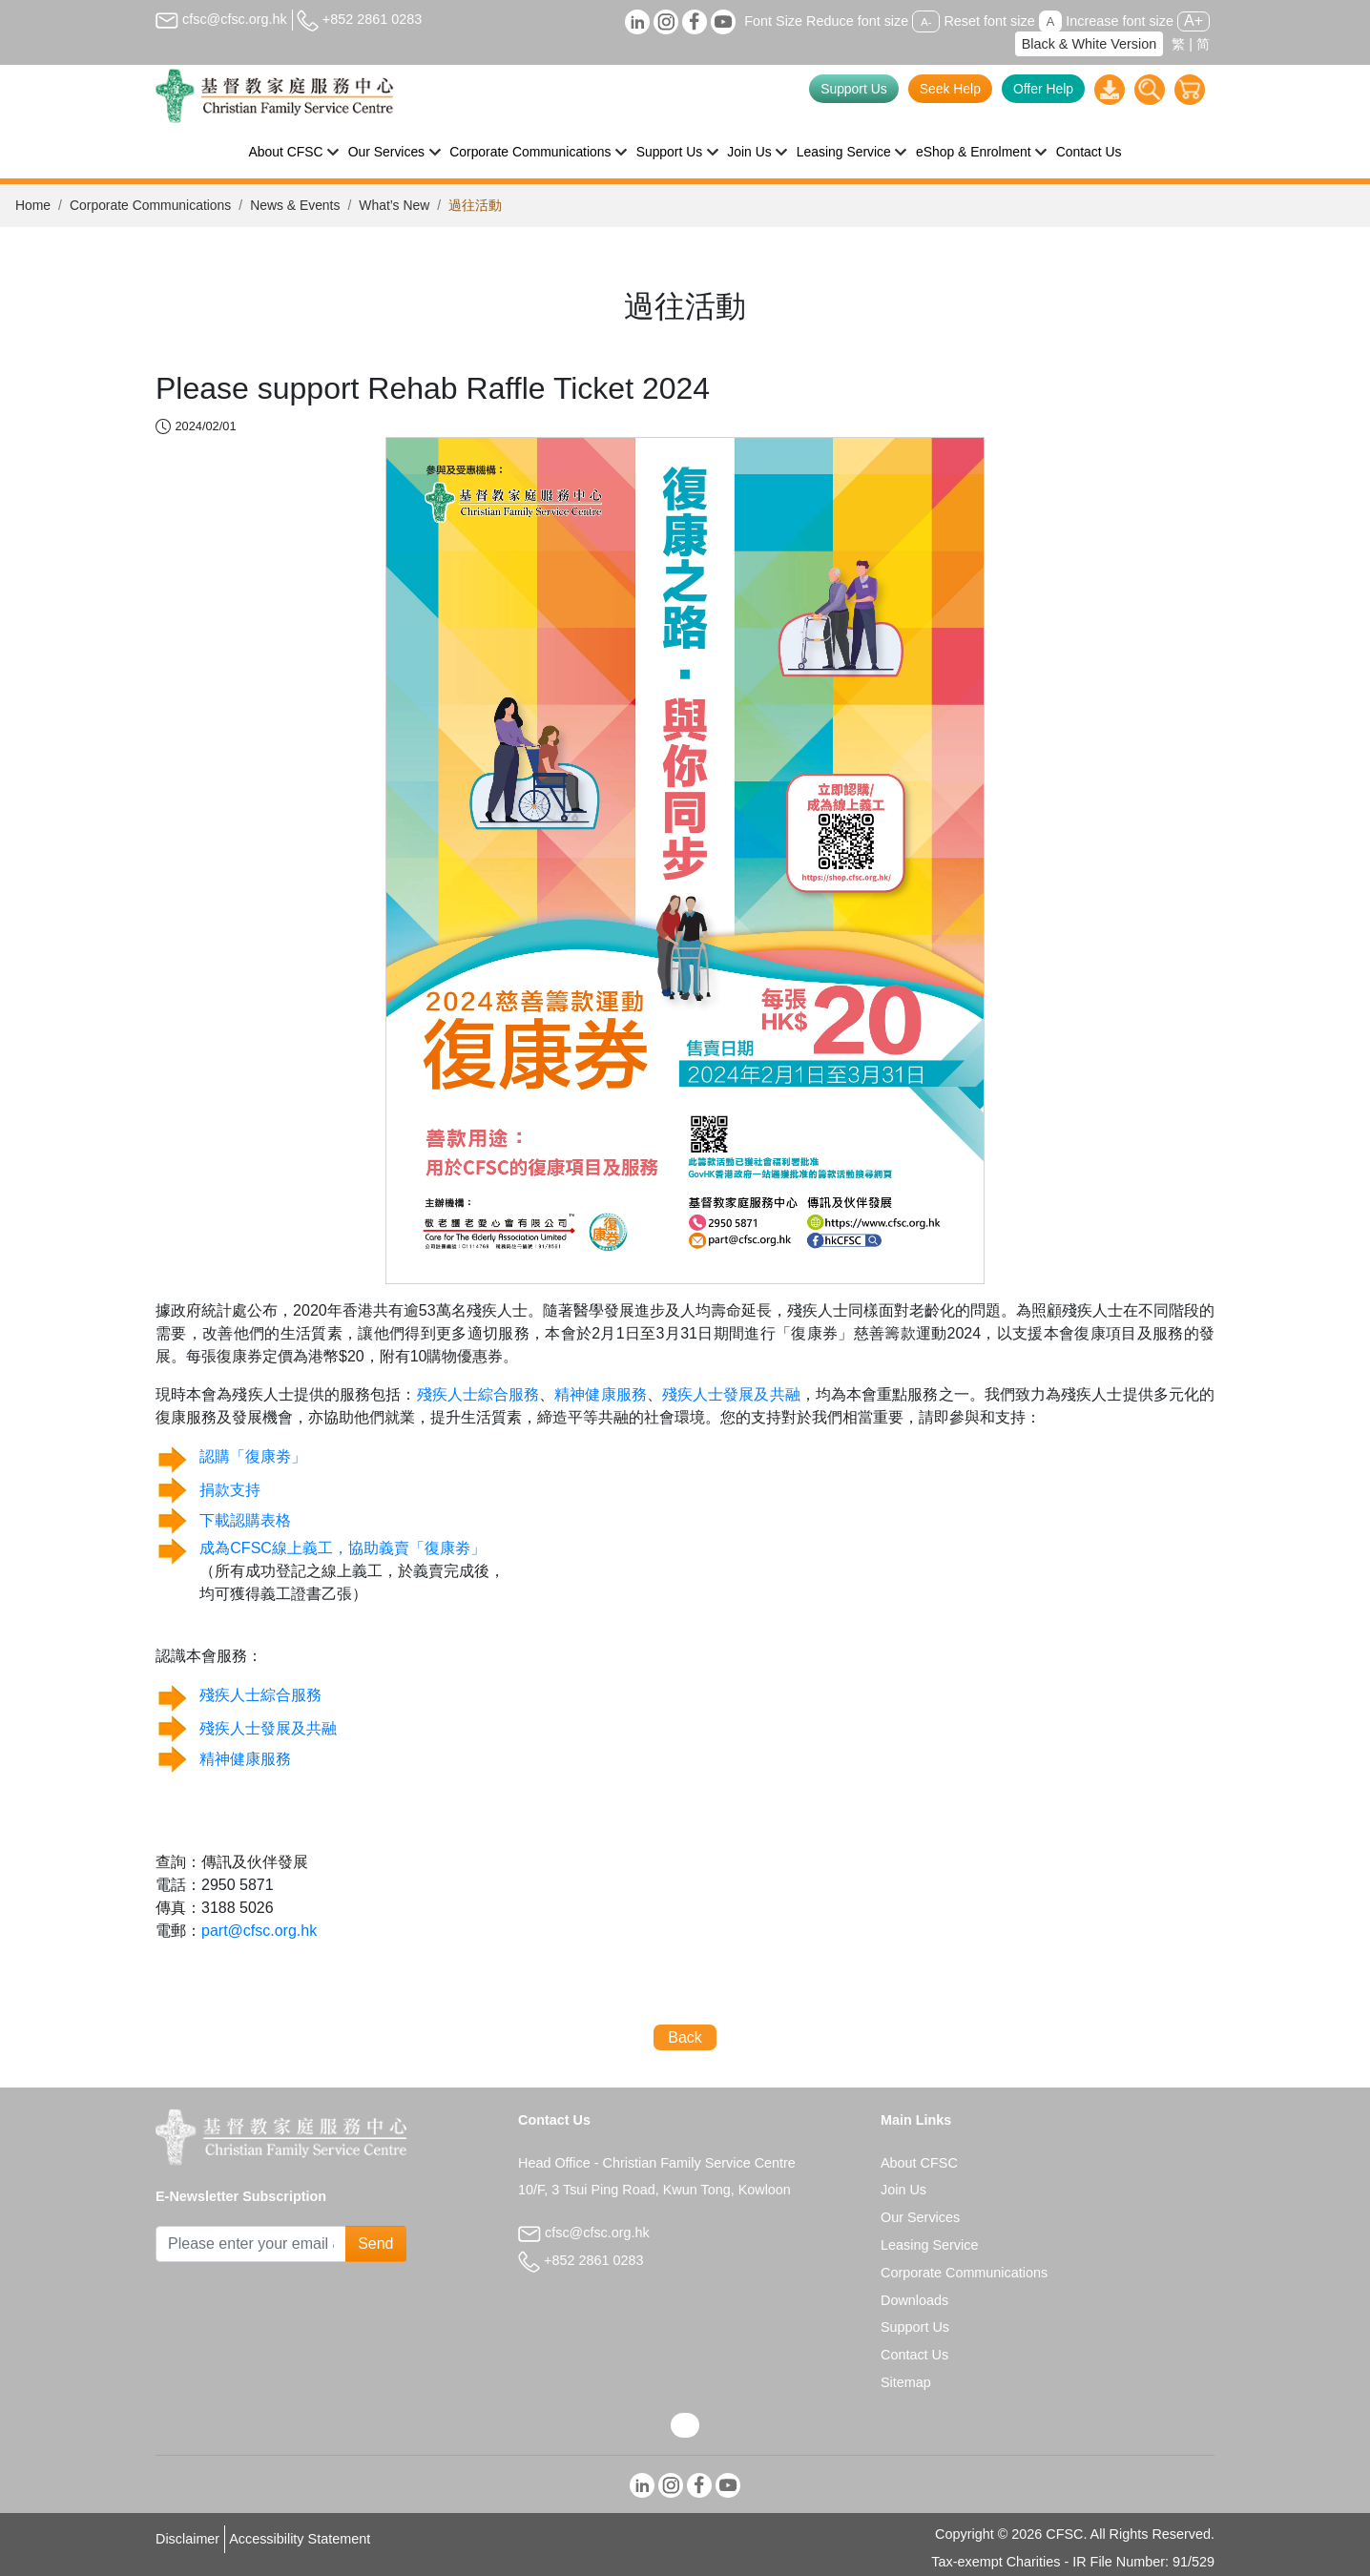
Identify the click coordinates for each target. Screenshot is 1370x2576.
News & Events (295, 205)
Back (685, 2037)
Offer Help (1043, 88)
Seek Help (950, 88)
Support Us (853, 88)
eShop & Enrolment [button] (973, 151)
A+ (1193, 20)
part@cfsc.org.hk (259, 1930)
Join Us (903, 2189)
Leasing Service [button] (844, 151)
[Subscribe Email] (251, 2244)
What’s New (394, 205)
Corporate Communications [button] (530, 151)
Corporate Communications (150, 205)
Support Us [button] (669, 151)
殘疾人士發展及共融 (731, 1394)
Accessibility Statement (299, 2538)
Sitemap (906, 2382)
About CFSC (919, 2163)
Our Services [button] (386, 151)
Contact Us (1089, 151)
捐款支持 (229, 1490)
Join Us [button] (749, 151)
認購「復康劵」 (252, 1456)
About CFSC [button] (286, 151)
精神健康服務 (600, 1394)
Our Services (920, 2217)
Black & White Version (1089, 44)
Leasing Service (929, 2245)
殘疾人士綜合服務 (478, 1394)
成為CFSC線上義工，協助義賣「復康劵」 (342, 1548)
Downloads (914, 2300)
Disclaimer (187, 2538)
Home (33, 205)
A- (926, 22)
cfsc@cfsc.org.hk (221, 19)
